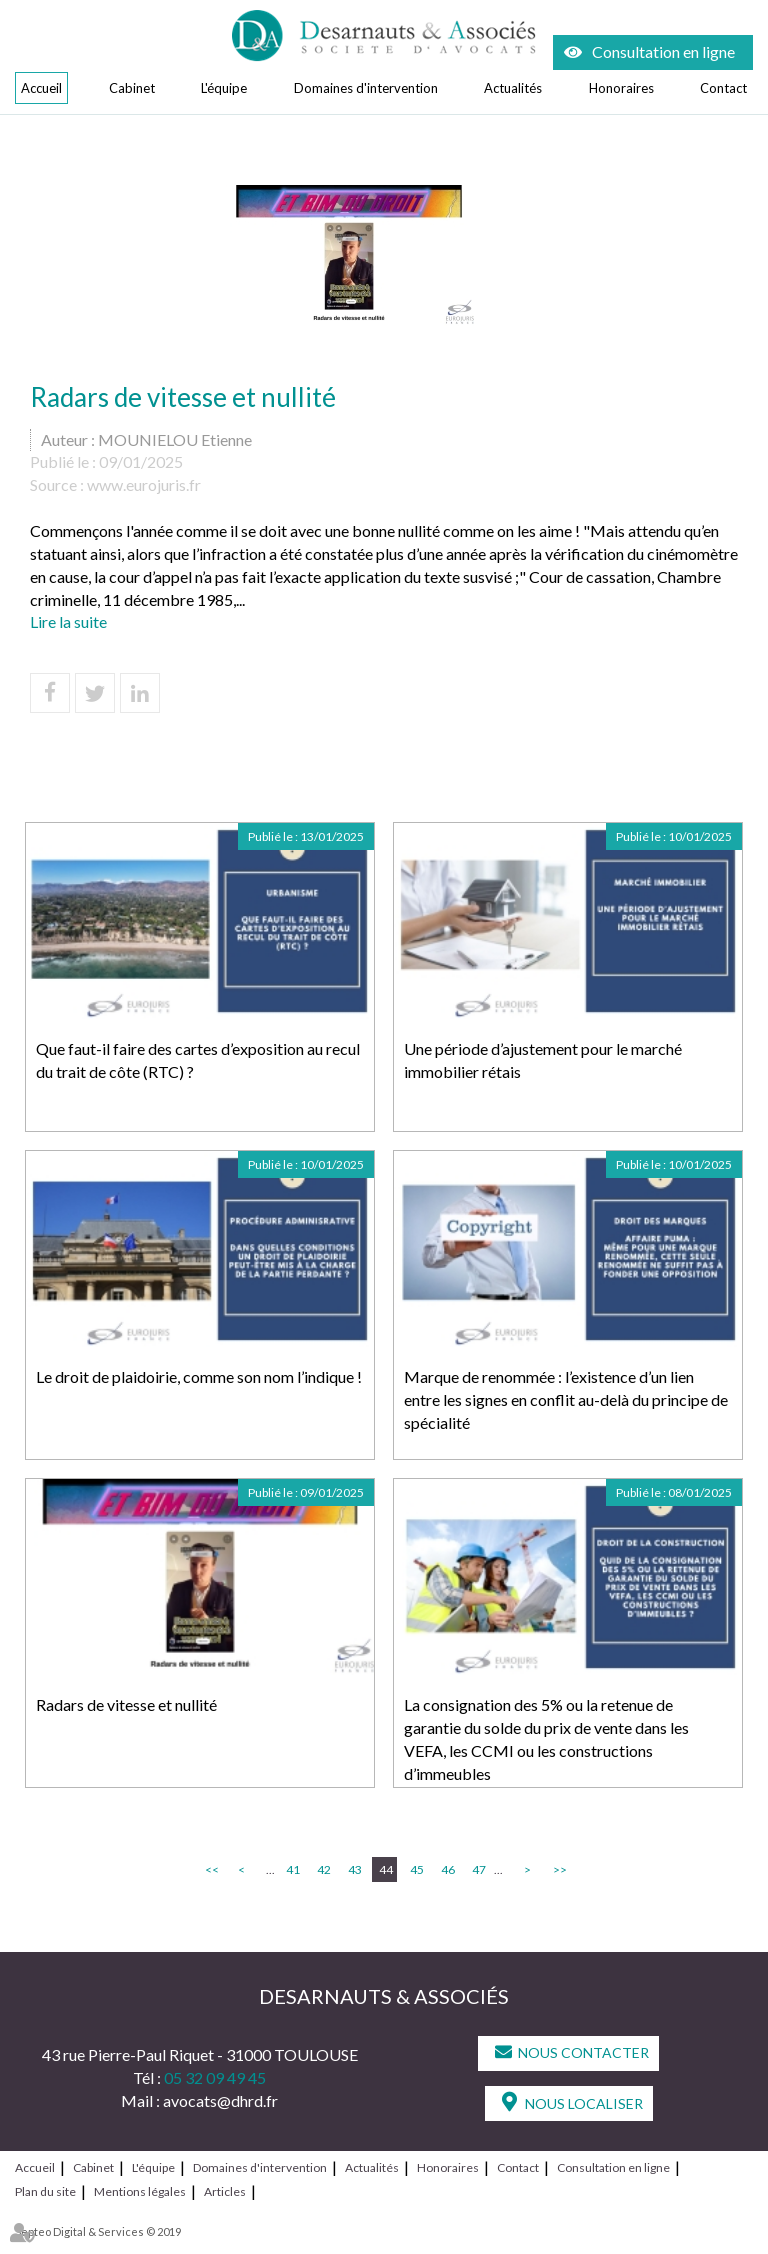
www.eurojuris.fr (144, 484)
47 (479, 1869)
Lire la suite (68, 621)
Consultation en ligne (663, 51)
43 (355, 1869)
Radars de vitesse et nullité (126, 1704)
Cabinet (132, 88)
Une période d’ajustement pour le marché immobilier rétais (543, 1060)
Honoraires (621, 88)
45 (417, 1869)
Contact (723, 88)
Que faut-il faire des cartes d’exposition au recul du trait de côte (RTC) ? (198, 1060)
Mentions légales (140, 2191)
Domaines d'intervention (366, 88)
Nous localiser (584, 2103)
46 (448, 1869)
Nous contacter (583, 2052)
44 (386, 1869)
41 (293, 1869)
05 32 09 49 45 (215, 2077)
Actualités (513, 88)
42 (324, 1869)
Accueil (41, 88)
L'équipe (224, 88)
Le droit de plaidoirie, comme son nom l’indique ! (199, 1376)
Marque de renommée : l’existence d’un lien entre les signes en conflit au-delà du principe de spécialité (566, 1399)
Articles (225, 2191)
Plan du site (45, 2191)
